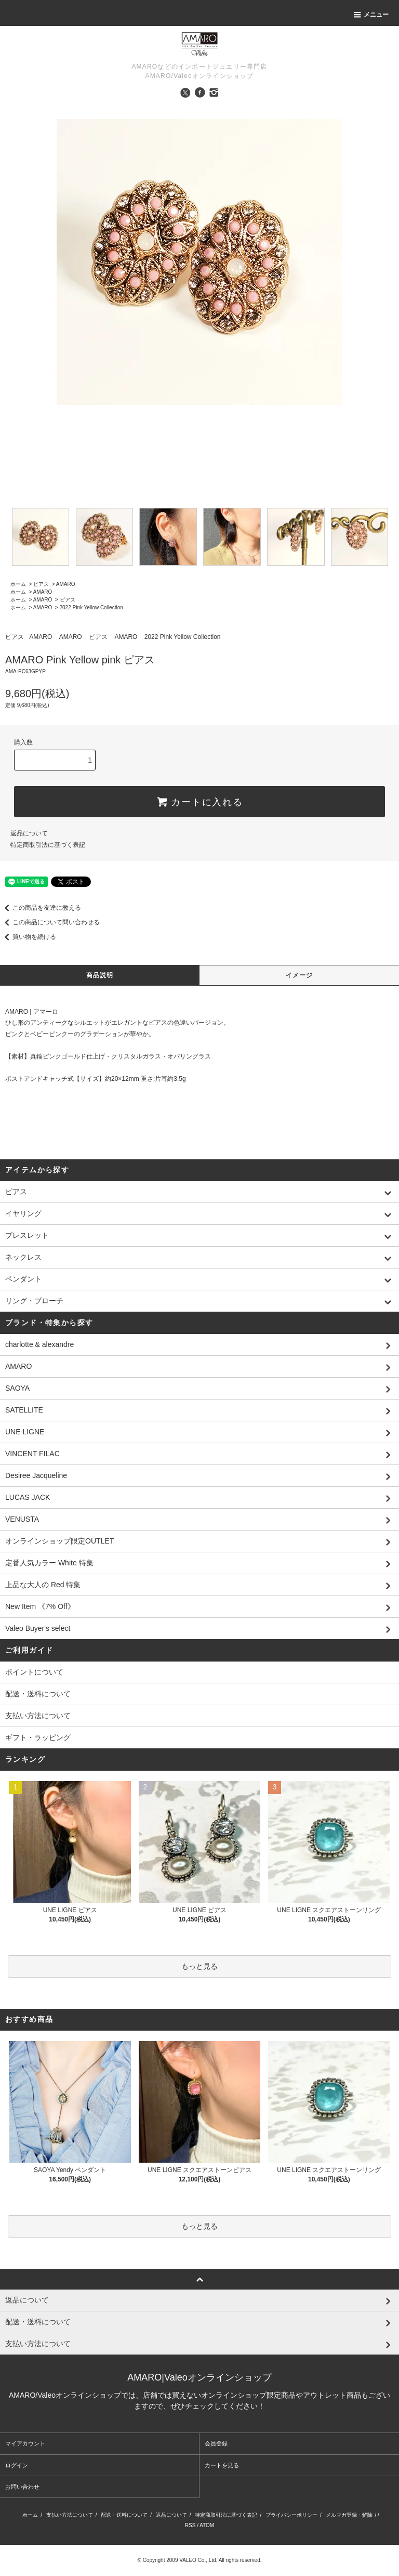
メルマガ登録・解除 (349, 2515)
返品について (29, 833)
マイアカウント (25, 2443)
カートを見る (222, 2465)
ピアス (41, 584)
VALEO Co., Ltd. (198, 2560)
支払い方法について (38, 1715)
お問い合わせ (22, 2486)
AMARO (65, 584)
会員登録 (216, 2443)
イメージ (299, 975)
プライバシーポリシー (291, 2515)
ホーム (18, 584)
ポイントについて (34, 1672)
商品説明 (100, 975)
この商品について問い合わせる (50, 922)
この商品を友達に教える (40, 907)
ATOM (207, 2525)
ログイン (16, 2465)
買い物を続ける (28, 936)
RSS (190, 2525)
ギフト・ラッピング (38, 1737)
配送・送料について (38, 1694)
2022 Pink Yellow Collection (91, 607)
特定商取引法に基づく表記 (47, 844)
